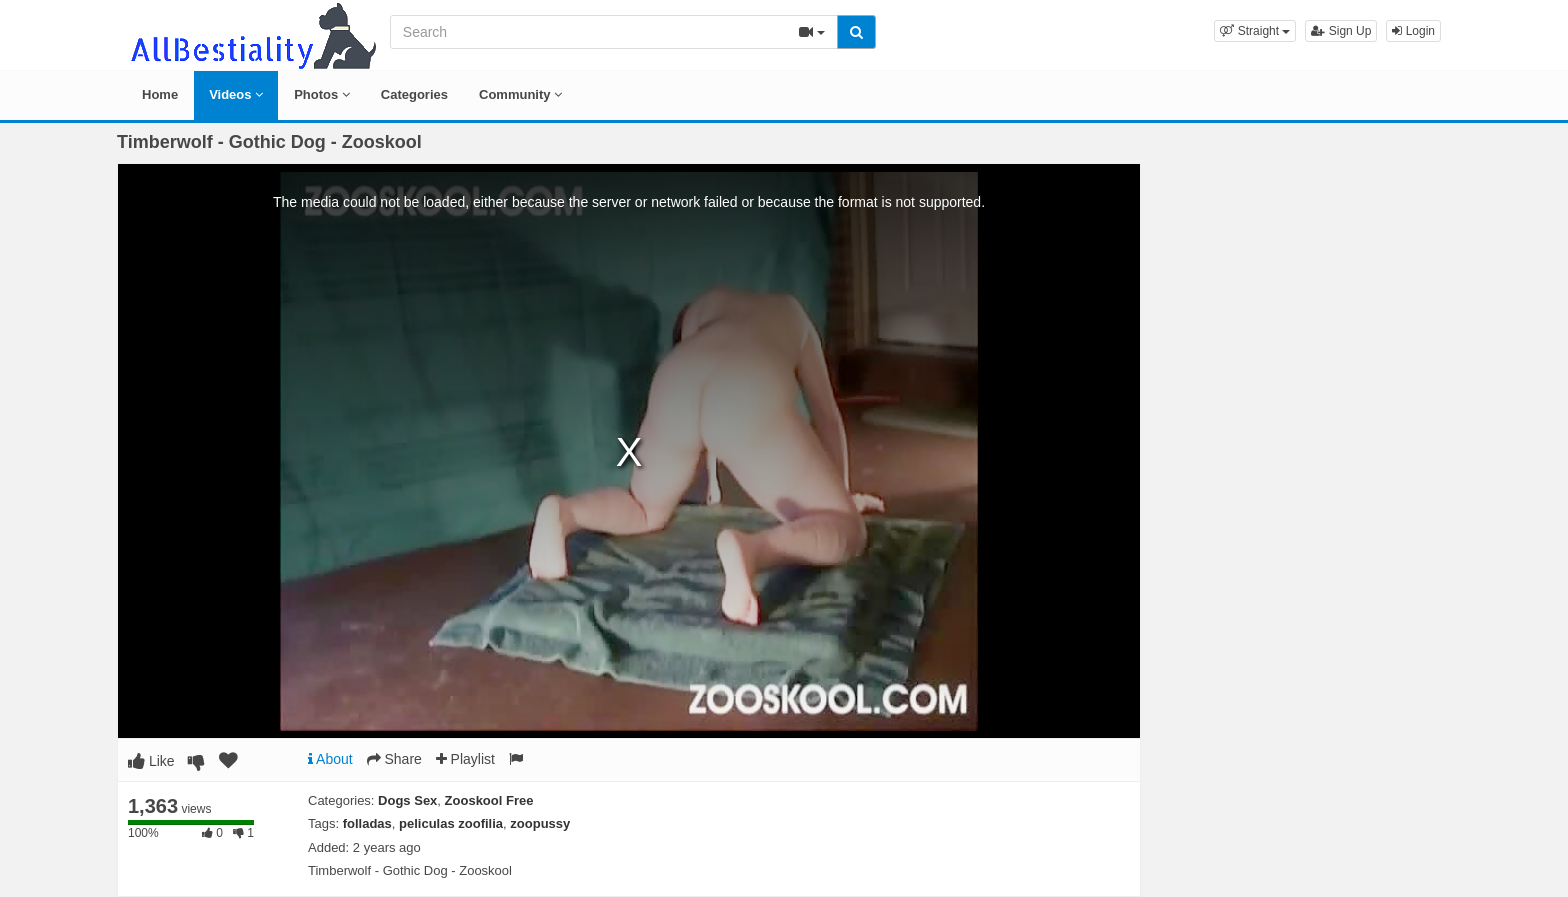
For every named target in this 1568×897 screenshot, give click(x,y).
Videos (236, 94)
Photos (322, 94)
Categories (414, 94)
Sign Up (1341, 31)
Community (520, 94)
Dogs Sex (407, 800)
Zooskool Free (489, 800)
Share (394, 759)
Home (160, 94)
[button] (1255, 31)
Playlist (465, 759)
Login (1413, 31)
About (330, 759)
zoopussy (540, 823)
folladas (367, 823)
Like (151, 761)
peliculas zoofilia (451, 823)
